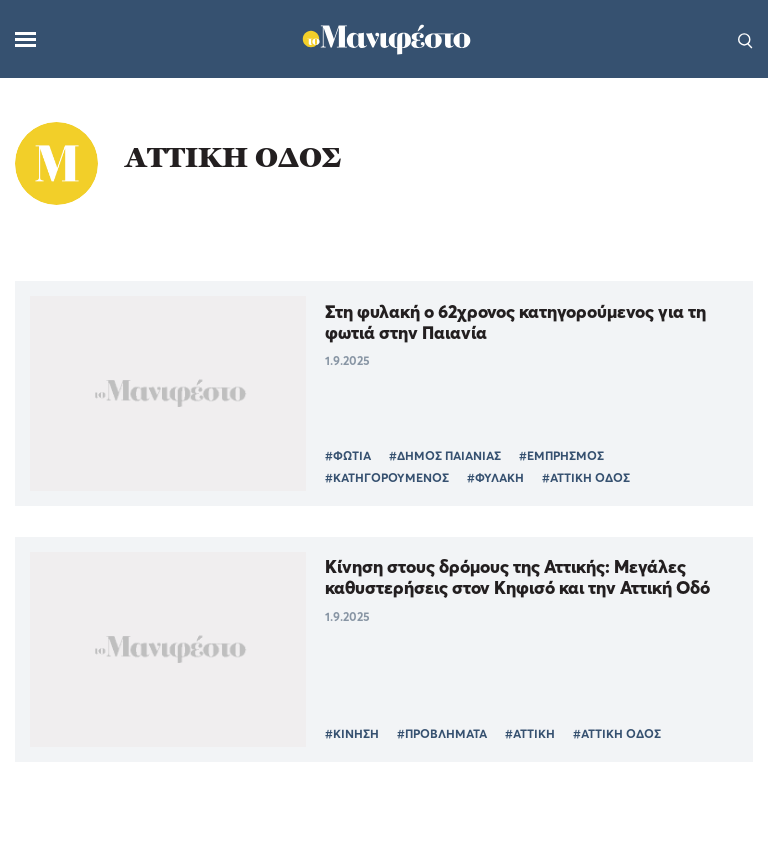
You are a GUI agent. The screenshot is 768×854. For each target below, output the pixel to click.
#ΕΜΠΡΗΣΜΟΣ (561, 455)
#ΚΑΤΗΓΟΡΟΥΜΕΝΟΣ (387, 477)
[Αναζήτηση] (745, 39)
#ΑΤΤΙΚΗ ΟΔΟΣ (586, 477)
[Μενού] (25, 39)
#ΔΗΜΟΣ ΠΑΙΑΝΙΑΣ (445, 455)
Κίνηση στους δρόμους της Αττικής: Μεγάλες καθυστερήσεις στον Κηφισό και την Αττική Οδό (517, 577)
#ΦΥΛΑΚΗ (495, 477)
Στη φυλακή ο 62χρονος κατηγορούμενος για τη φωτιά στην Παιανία (515, 322)
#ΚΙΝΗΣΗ (352, 733)
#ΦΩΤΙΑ (348, 455)
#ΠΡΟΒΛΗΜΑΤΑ (442, 733)
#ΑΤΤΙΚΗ (530, 733)
